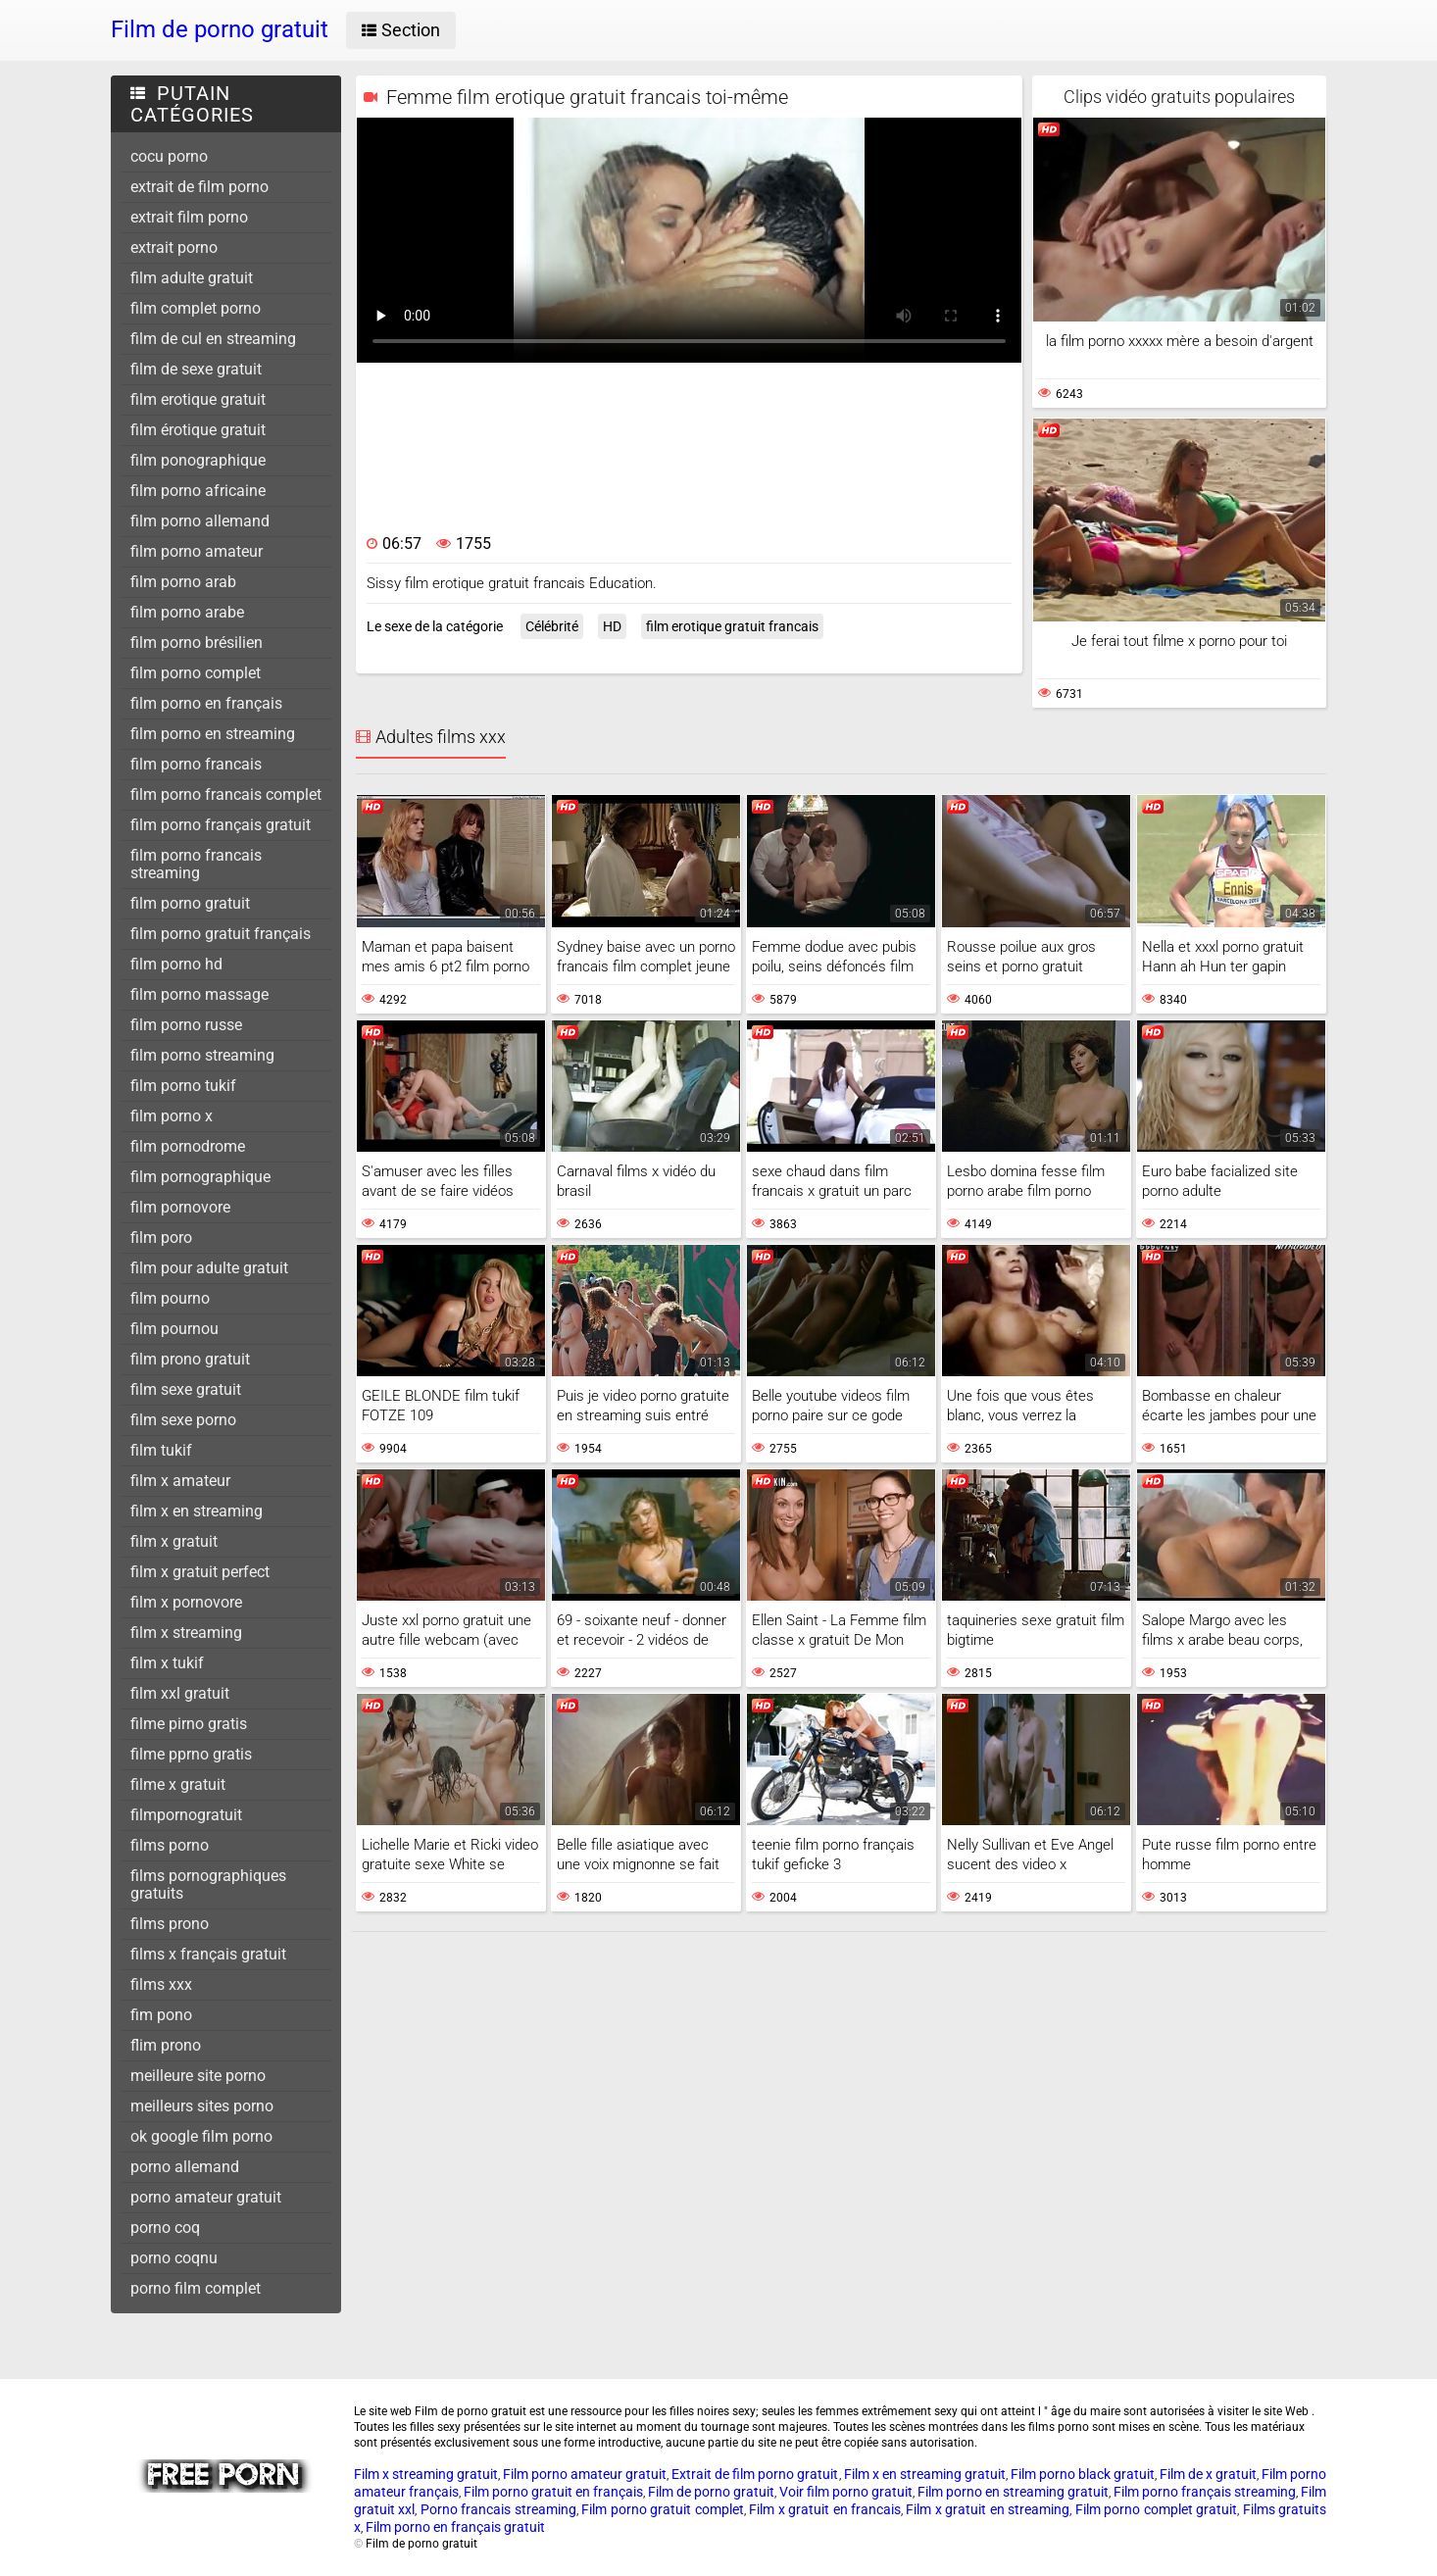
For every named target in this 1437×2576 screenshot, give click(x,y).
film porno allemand (200, 521)
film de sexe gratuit (196, 369)
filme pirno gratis (188, 1723)
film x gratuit (174, 1541)
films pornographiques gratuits (208, 1884)
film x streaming (186, 1632)
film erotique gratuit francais (732, 626)
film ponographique (198, 460)
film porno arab (183, 581)
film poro (161, 1237)
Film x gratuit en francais (825, 2509)
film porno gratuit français (220, 933)
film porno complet (195, 673)
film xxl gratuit (179, 1693)
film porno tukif (183, 1085)
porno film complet (195, 2288)
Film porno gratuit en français (553, 2492)
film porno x (171, 1116)
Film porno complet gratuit (1156, 2509)
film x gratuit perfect (200, 1571)
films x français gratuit (208, 1954)
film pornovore (180, 1207)
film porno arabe (187, 612)
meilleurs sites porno (201, 2106)
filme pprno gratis (191, 1754)
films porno (169, 1845)
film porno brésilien (196, 642)
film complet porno (195, 308)
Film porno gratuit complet (662, 2509)
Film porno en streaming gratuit (1013, 2492)
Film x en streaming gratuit (925, 2474)
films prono (169, 1923)
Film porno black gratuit (1083, 2474)
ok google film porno (201, 2136)
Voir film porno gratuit (846, 2492)
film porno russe (186, 1025)
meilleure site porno (198, 2075)
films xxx (161, 1984)
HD (612, 626)
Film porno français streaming (1205, 2492)
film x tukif (167, 1663)
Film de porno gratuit (711, 2492)
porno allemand (184, 2166)
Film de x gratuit (1208, 2474)
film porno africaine (198, 490)
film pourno (170, 1298)
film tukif (161, 1450)
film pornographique (200, 1176)
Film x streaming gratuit (426, 2474)
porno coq (165, 2227)
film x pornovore (186, 1602)
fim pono (161, 2015)
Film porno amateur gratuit (585, 2474)
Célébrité (551, 626)
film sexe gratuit (185, 1389)
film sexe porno (183, 1420)
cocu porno (169, 156)
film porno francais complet (226, 794)
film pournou (174, 1328)
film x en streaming (196, 1511)
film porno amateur (196, 551)
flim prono (165, 2045)
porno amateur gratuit (205, 2197)
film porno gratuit (190, 903)
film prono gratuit (190, 1359)
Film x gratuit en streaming (987, 2509)
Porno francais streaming (498, 2509)
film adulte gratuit (191, 278)
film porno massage (199, 994)
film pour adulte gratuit (209, 1268)
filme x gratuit (177, 1784)
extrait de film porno (199, 186)
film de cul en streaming (213, 338)
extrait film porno (189, 217)
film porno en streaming (212, 733)
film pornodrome (187, 1146)
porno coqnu (174, 2258)
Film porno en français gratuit (455, 2527)
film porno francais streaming (196, 864)
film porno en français (206, 703)
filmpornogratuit (186, 1815)
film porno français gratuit (220, 825)
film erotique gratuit (198, 399)
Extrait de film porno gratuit (754, 2474)
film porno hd (176, 964)
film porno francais (196, 764)
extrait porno (174, 247)
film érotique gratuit (198, 430)
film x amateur (180, 1480)
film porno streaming (202, 1055)
